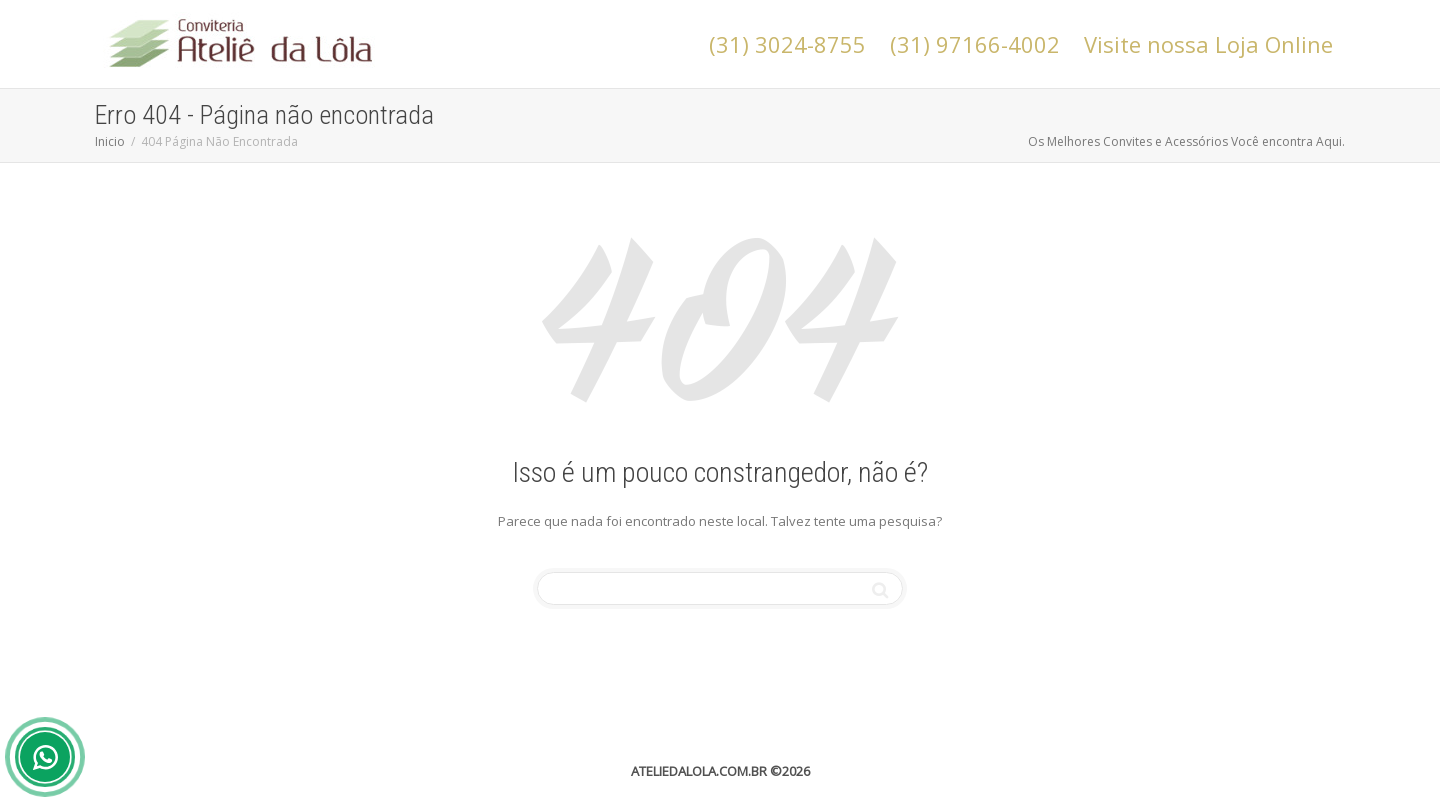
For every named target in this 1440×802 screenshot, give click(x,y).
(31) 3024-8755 (787, 44)
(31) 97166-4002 (975, 44)
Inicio (110, 141)
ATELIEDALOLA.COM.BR (699, 771)
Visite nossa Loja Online (1208, 44)
